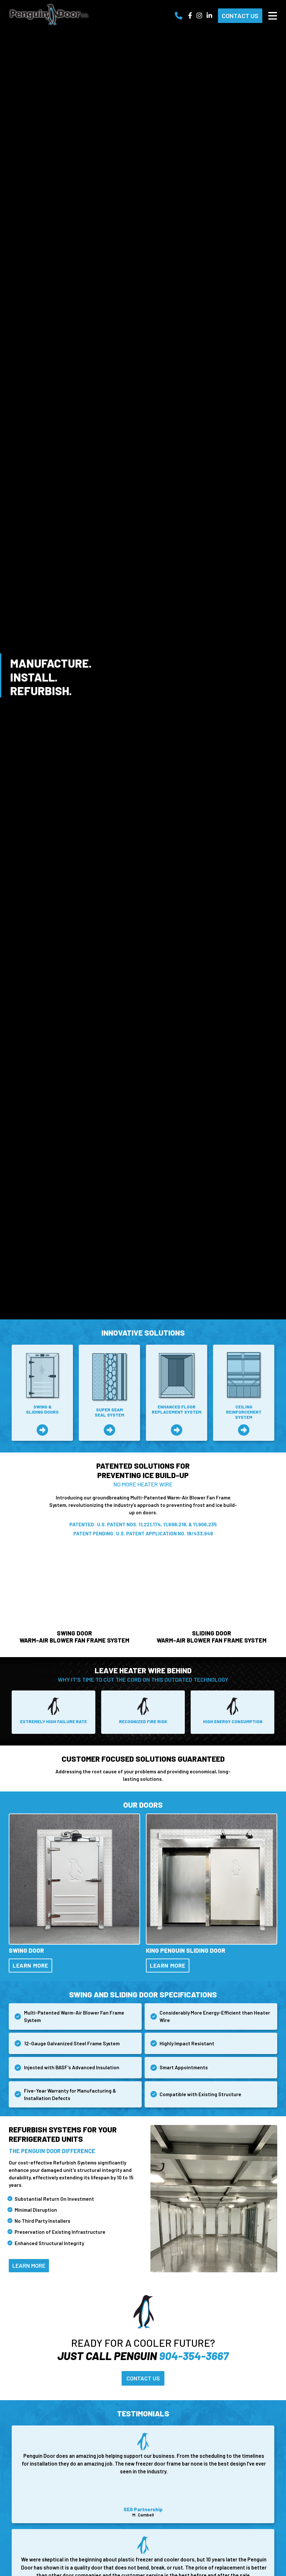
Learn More (32, 1967)
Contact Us (240, 15)
